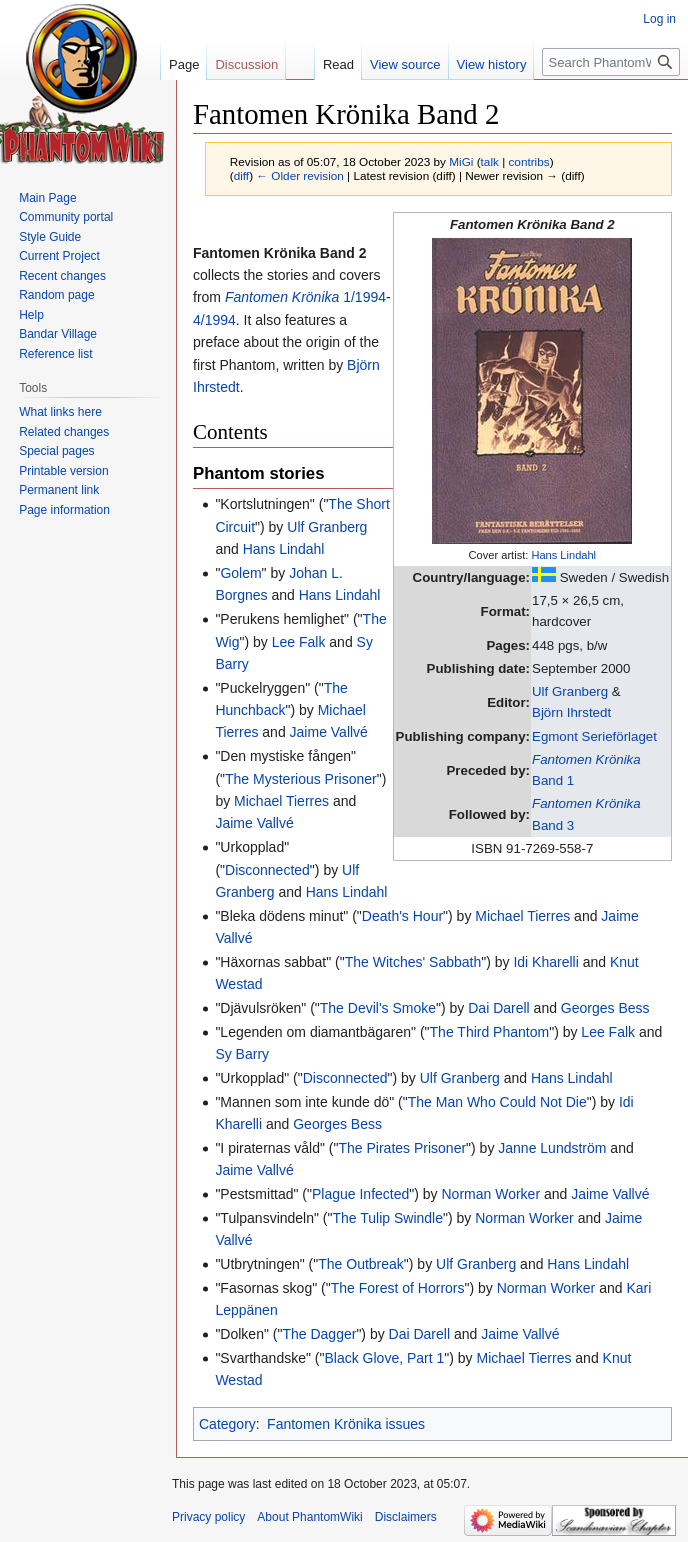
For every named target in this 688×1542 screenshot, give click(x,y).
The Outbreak (361, 1264)
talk (490, 161)
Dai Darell (498, 1008)
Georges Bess (605, 1008)
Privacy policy (208, 1517)
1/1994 (364, 297)
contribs (528, 161)
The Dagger (319, 1334)
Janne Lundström (552, 1148)
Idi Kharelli (545, 962)
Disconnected (267, 870)
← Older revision (300, 175)
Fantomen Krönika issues (346, 1424)
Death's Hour (402, 916)
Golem (240, 573)
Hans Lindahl (563, 555)
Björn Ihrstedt (571, 712)
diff (241, 175)
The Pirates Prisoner (402, 1148)
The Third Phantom (490, 1032)
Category (227, 1424)
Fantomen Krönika (282, 297)
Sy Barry (242, 1054)
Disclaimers (406, 1517)
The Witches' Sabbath (413, 962)
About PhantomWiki (309, 1517)
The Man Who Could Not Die (497, 1102)
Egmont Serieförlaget (594, 736)
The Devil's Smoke (378, 1008)
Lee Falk (299, 642)
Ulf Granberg (570, 691)
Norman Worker (491, 1194)
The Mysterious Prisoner (301, 779)
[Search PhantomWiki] (611, 62)
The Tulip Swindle (388, 1218)
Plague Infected (360, 1194)
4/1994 (214, 320)
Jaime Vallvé (329, 732)
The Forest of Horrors (398, 1288)
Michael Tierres (281, 801)
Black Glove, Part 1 (384, 1358)
